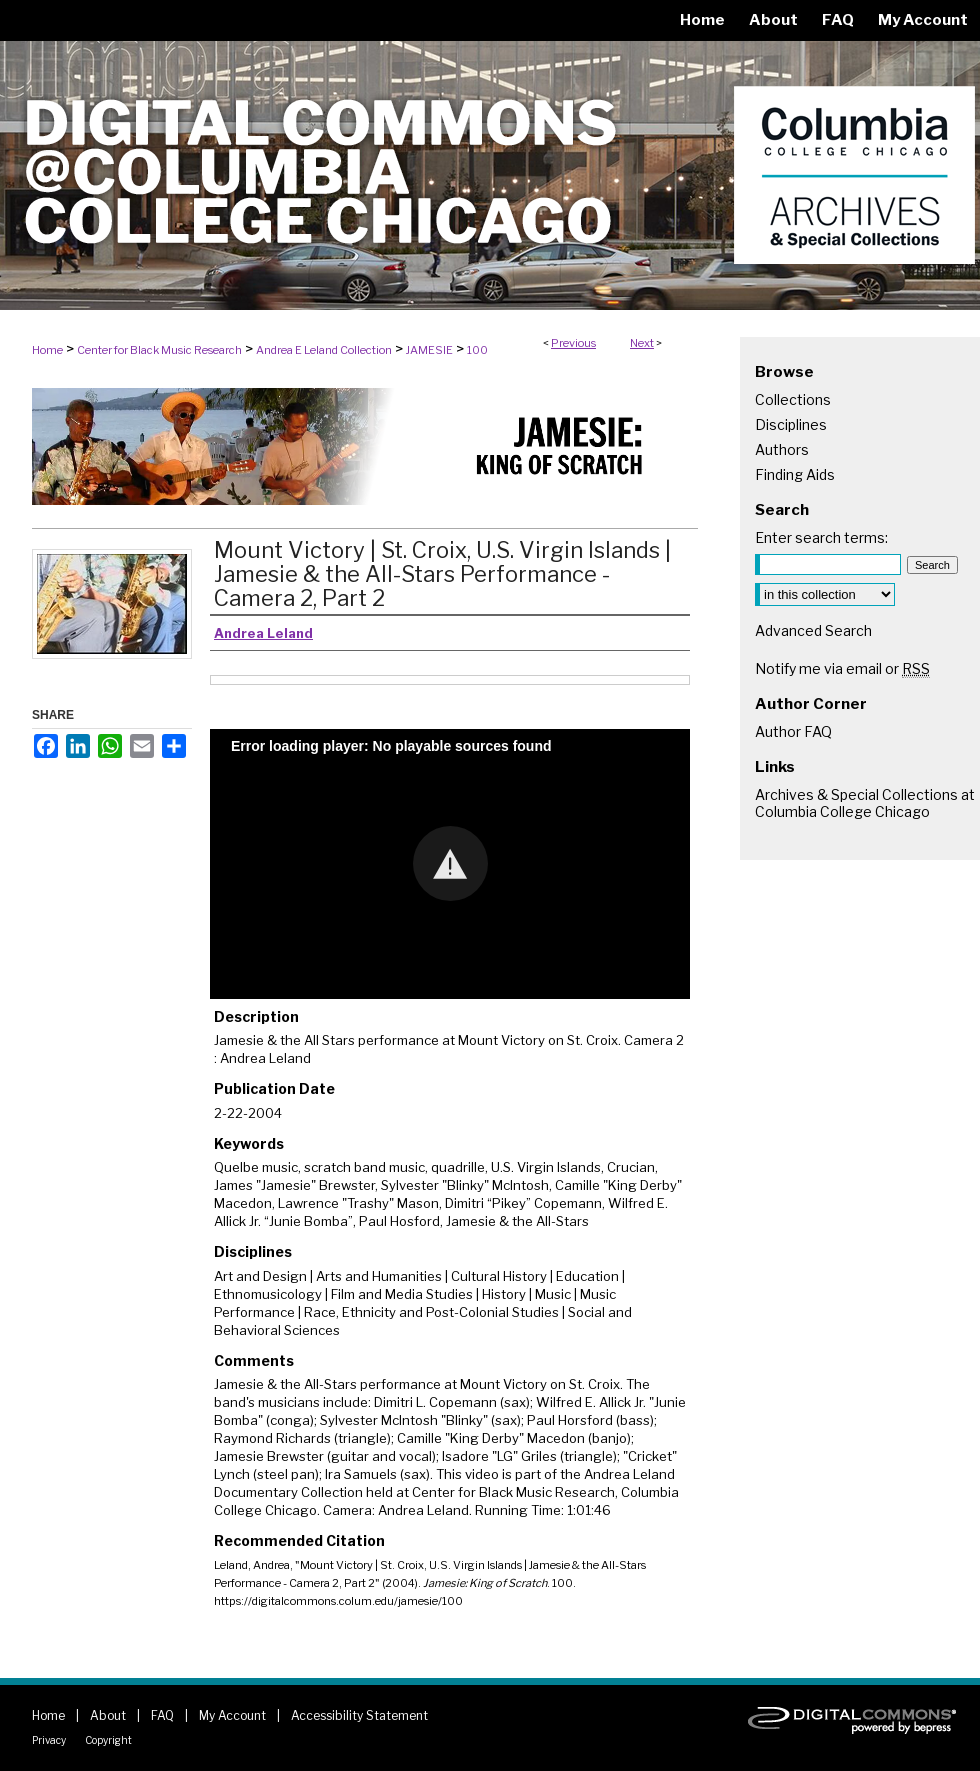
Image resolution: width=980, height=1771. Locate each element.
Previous (573, 343)
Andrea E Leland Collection (324, 350)
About (108, 1715)
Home (47, 350)
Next (642, 343)
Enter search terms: (821, 537)
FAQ (162, 1715)
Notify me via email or (842, 668)
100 (477, 350)
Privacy (49, 1740)
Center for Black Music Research (159, 350)
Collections (793, 399)
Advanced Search (813, 630)
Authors (782, 449)
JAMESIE (429, 350)
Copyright (108, 1740)
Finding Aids (795, 474)
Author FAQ (793, 731)
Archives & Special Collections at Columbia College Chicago (865, 803)
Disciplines (791, 424)
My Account (232, 1715)
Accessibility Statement (359, 1715)
